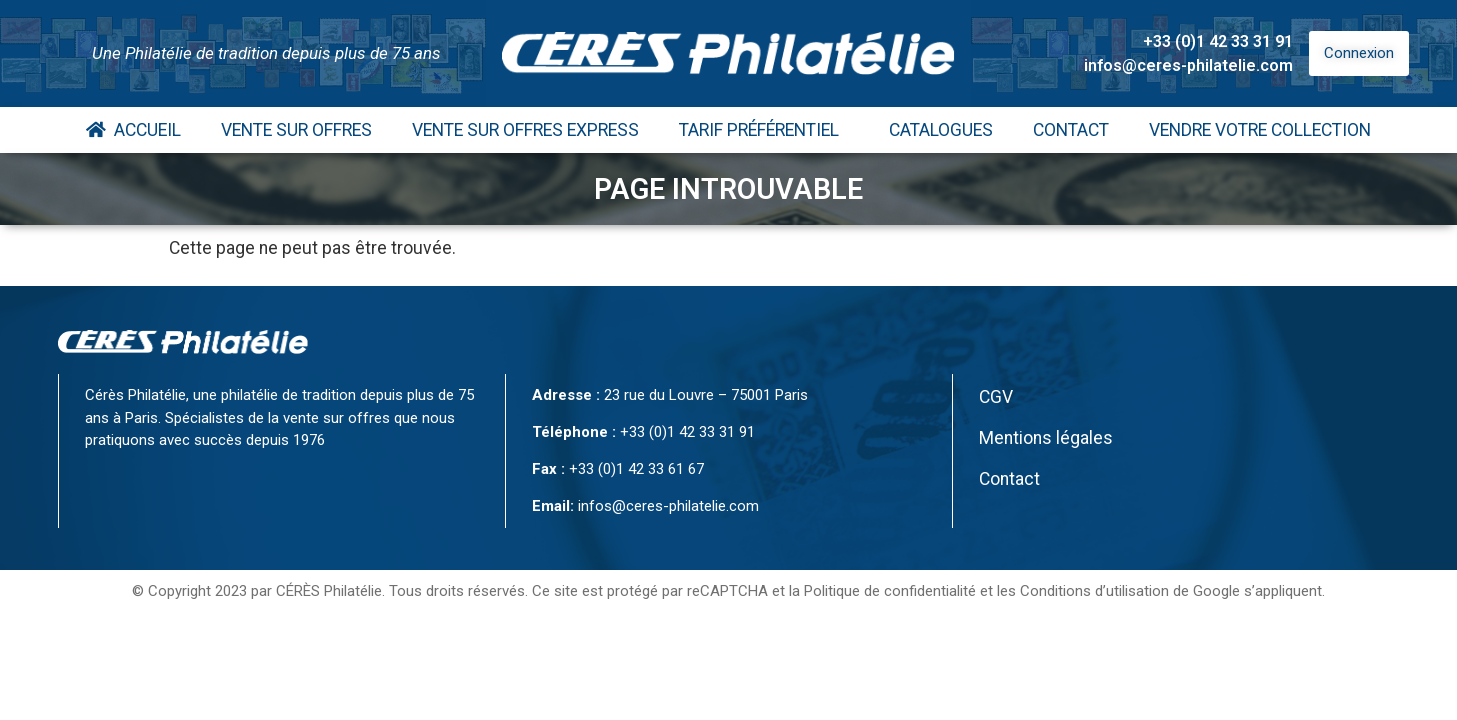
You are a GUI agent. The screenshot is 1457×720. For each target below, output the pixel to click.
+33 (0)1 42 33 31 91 (1218, 41)
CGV (996, 397)
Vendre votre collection (1260, 130)
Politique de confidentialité (890, 591)
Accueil (133, 130)
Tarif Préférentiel (764, 130)
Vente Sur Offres (296, 130)
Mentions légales (1046, 438)
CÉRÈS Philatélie (329, 591)
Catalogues (941, 130)
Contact (1071, 130)
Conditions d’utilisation (1094, 591)
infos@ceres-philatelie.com (1188, 65)
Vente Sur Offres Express (525, 130)
